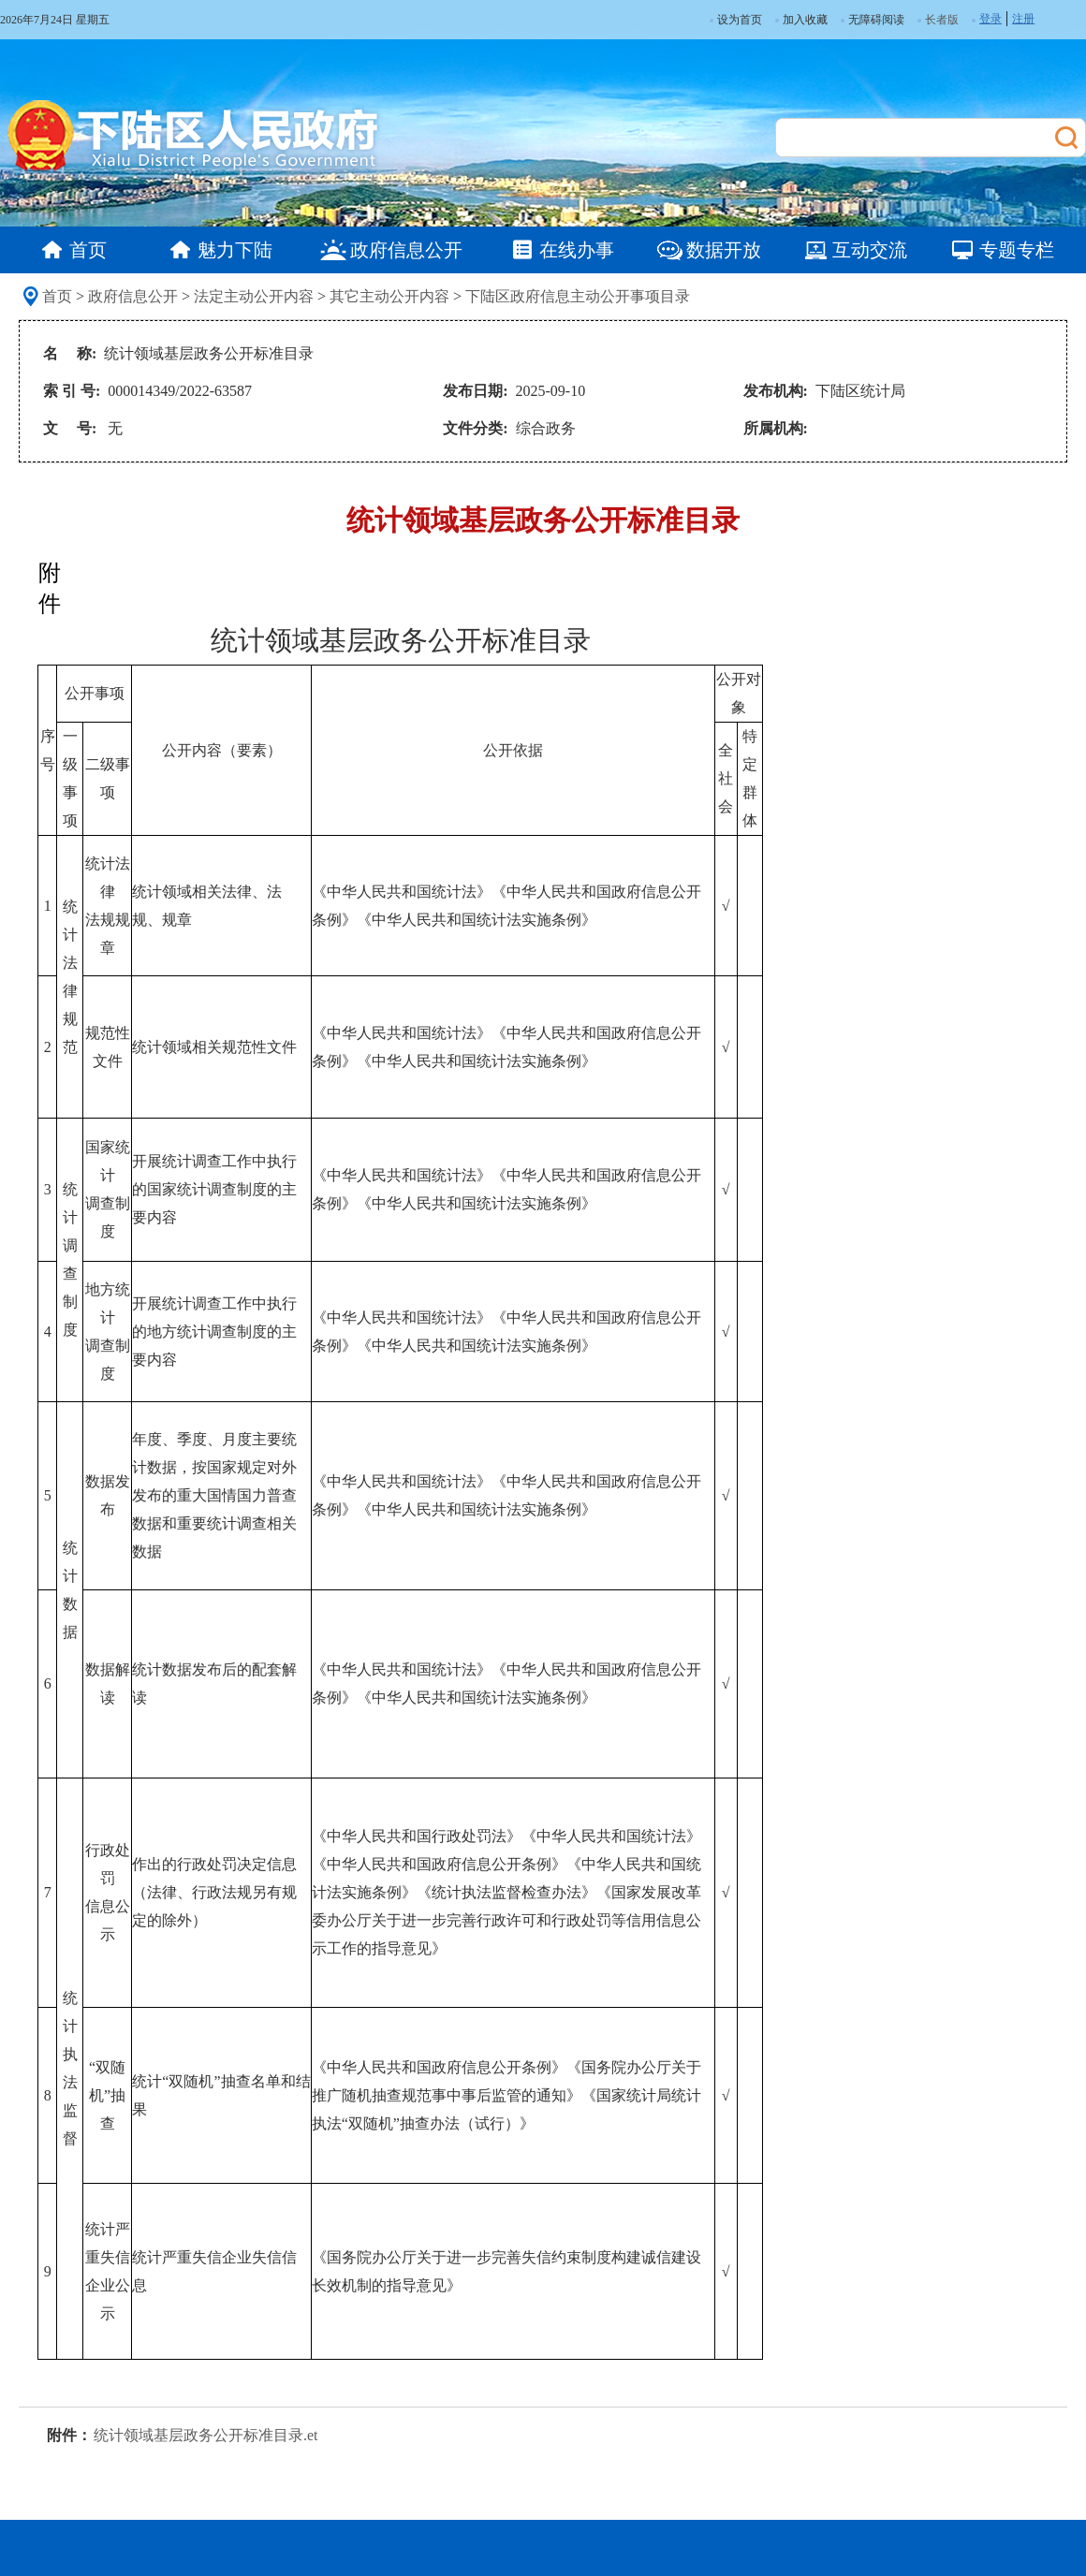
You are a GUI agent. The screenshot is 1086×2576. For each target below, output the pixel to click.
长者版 (942, 19)
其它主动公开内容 (389, 296)
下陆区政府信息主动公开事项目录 (577, 296)
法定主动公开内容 (254, 296)
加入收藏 (801, 19)
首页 (57, 296)
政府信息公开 (133, 296)
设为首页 (736, 19)
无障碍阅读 (872, 19)
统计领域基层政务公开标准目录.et (206, 2435)
